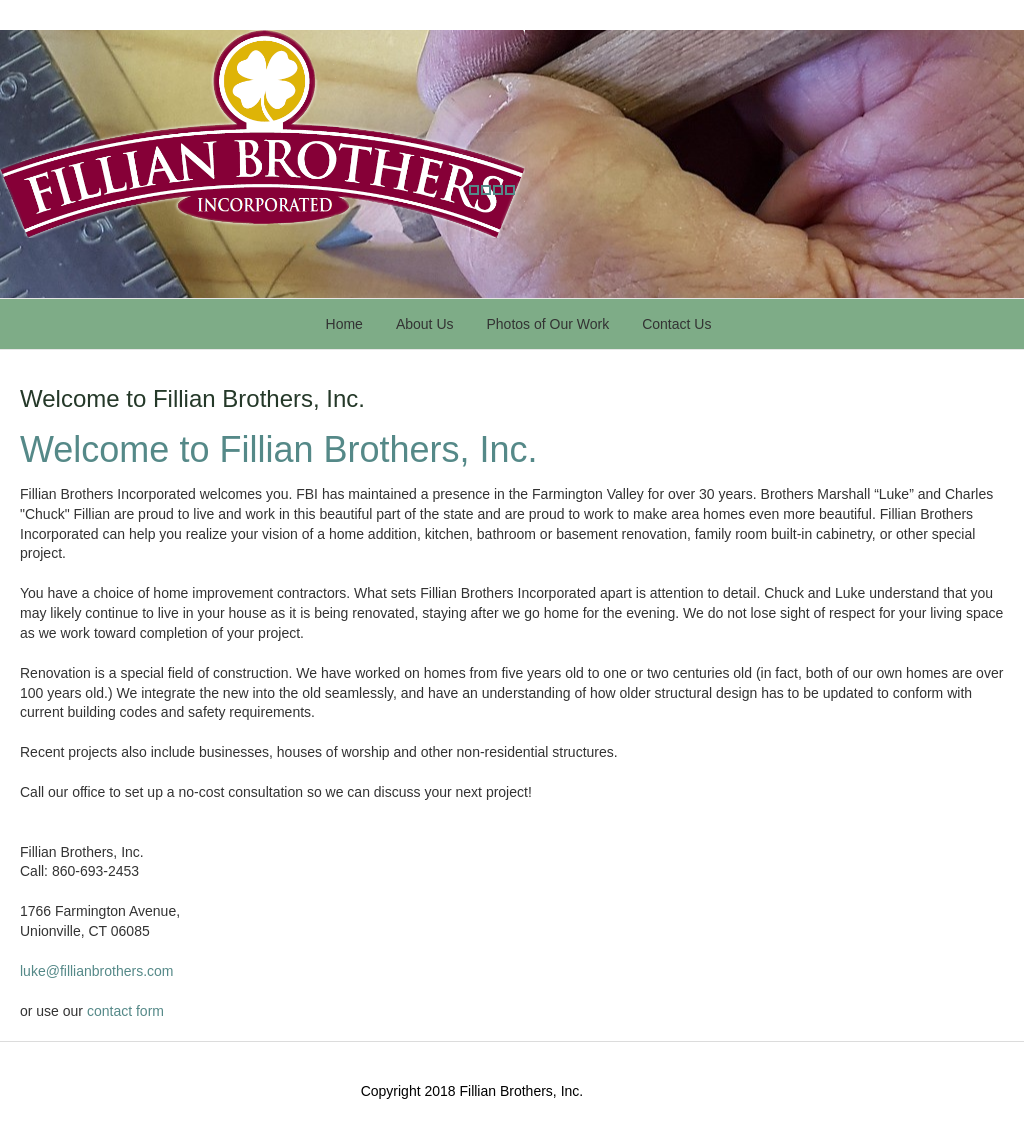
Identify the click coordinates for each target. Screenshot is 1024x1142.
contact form (125, 1011)
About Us (425, 324)
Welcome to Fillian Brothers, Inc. (192, 398)
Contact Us (676, 324)
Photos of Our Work (548, 324)
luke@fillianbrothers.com (97, 971)
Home (344, 324)
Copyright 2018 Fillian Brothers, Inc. (472, 1091)
